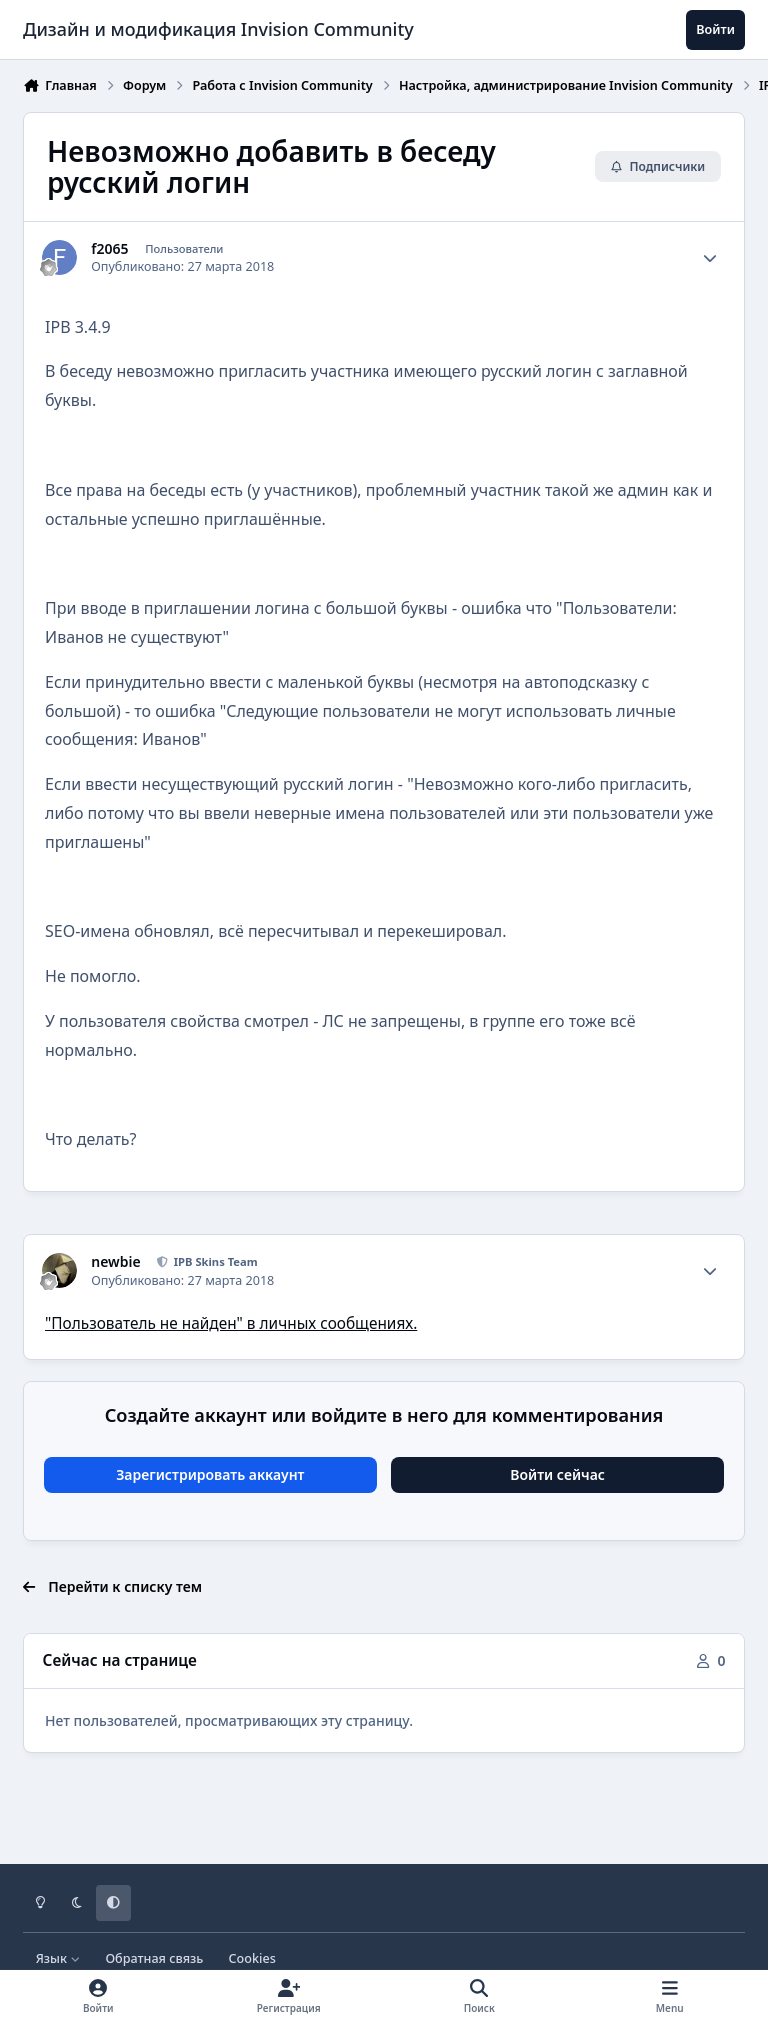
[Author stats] (710, 258)
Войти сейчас (557, 1474)
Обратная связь (154, 1958)
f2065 (109, 249)
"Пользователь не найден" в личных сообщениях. (231, 1323)
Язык (58, 1958)
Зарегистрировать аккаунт (210, 1474)
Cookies (252, 1958)
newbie (115, 1262)
